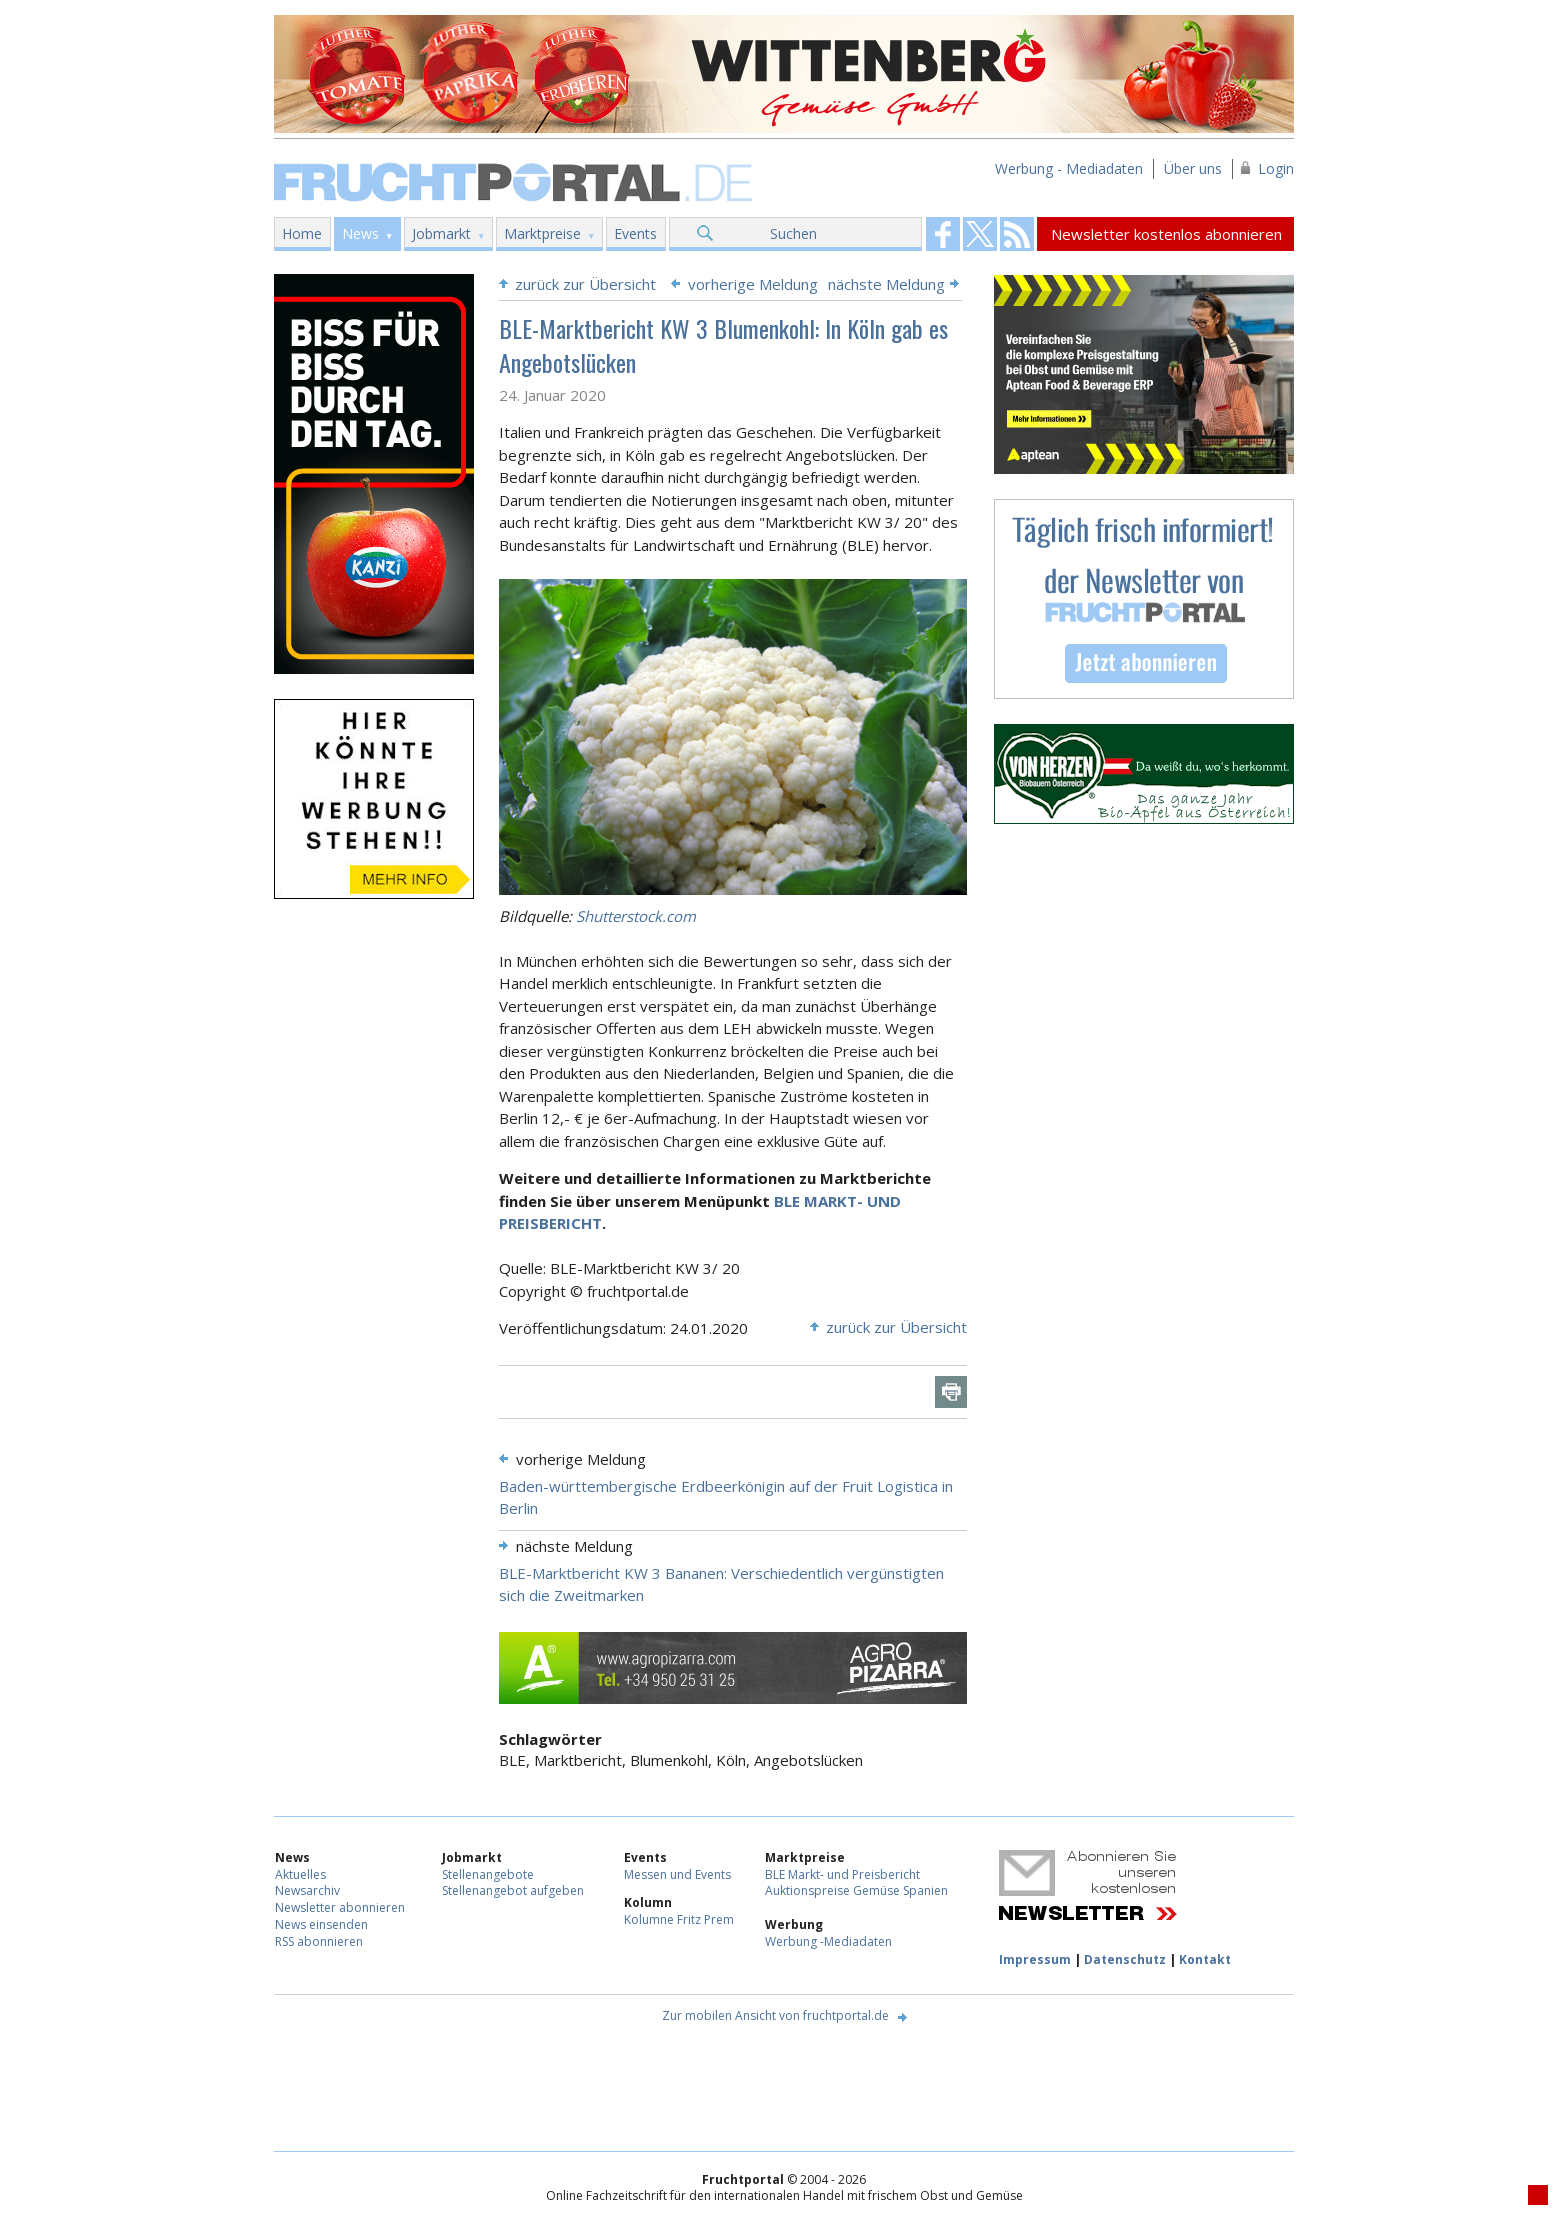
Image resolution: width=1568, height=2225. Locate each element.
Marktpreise (542, 233)
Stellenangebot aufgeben (513, 1890)
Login (1276, 168)
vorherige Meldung (753, 284)
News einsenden (321, 1924)
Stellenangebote (488, 1874)
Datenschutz (1125, 1959)
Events (635, 233)
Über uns (1193, 168)
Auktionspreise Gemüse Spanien (856, 1890)
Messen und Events (677, 1874)
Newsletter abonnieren (340, 1907)
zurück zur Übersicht (585, 284)
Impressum (1035, 1959)
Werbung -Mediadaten (828, 1941)
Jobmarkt (441, 233)
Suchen (793, 233)
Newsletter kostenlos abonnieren (1166, 234)
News (360, 233)
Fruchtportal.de (516, 180)
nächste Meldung (886, 284)
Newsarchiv (307, 1890)
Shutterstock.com (636, 916)
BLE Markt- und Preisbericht (842, 1874)
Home (302, 233)
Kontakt (1205, 1959)
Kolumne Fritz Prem (679, 1919)
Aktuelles (300, 1874)
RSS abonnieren (319, 1941)
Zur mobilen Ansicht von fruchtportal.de (775, 2015)
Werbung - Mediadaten (1069, 168)
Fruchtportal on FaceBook (943, 234)
